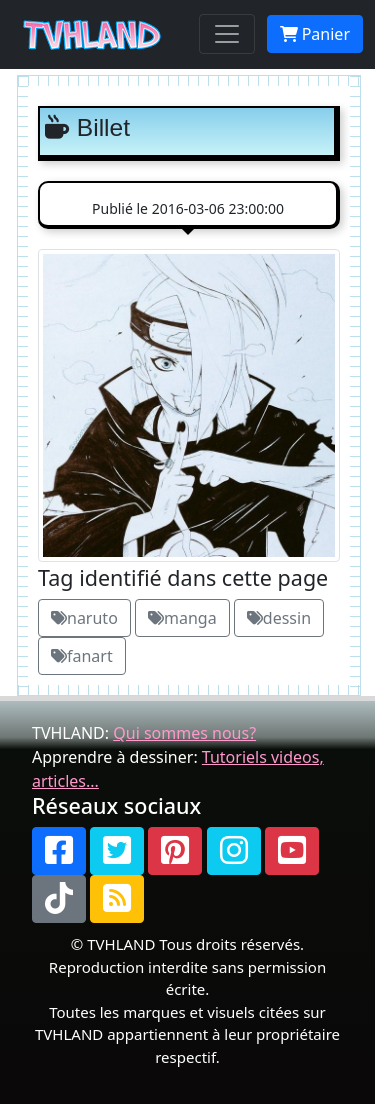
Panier (315, 34)
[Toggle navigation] (227, 34)
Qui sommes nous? (184, 733)
